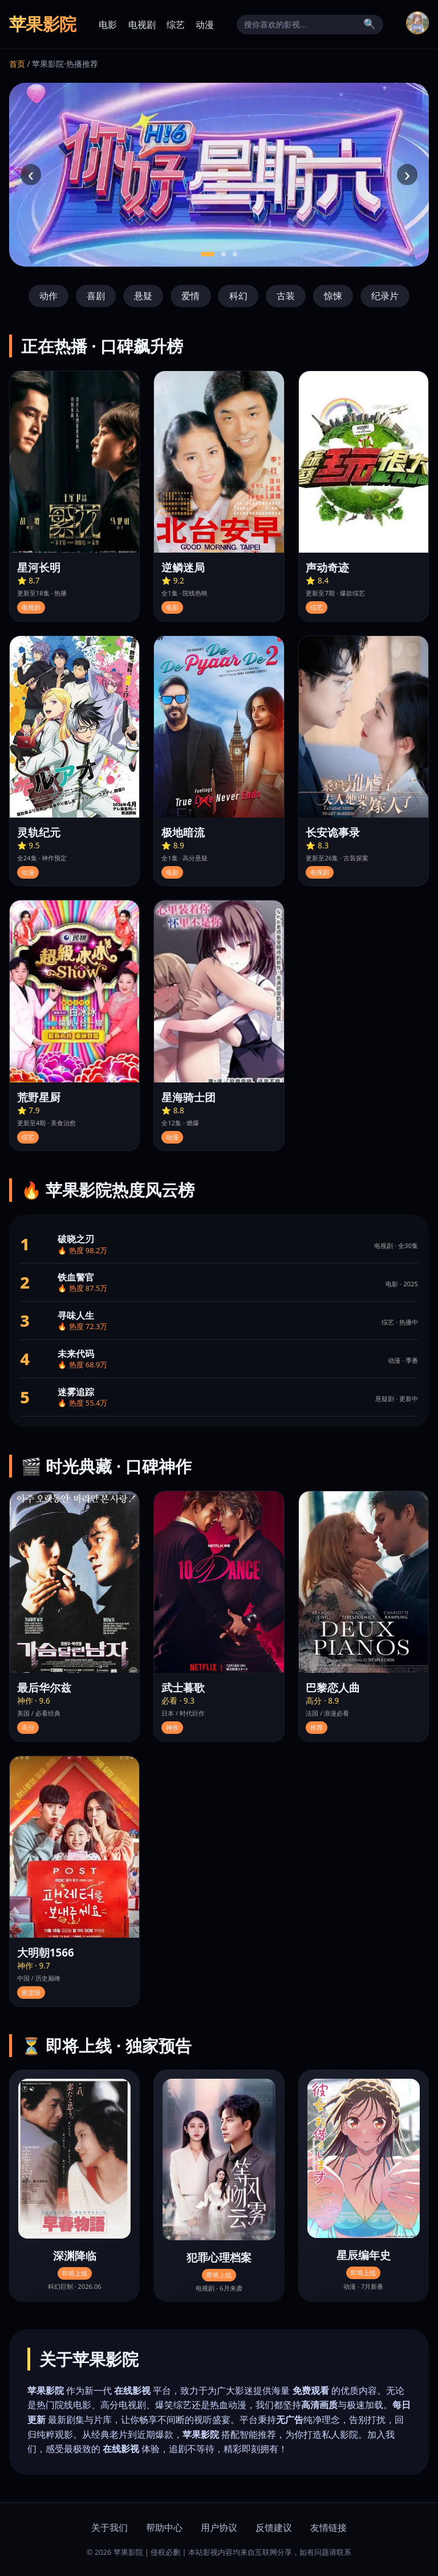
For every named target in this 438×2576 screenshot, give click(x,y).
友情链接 (328, 2527)
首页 (17, 63)
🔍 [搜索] (369, 24)
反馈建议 (274, 2527)
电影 (108, 24)
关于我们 (109, 2527)
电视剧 (142, 24)
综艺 (176, 24)
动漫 (205, 24)
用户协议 (219, 2527)
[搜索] (301, 24)
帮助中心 (164, 2527)
